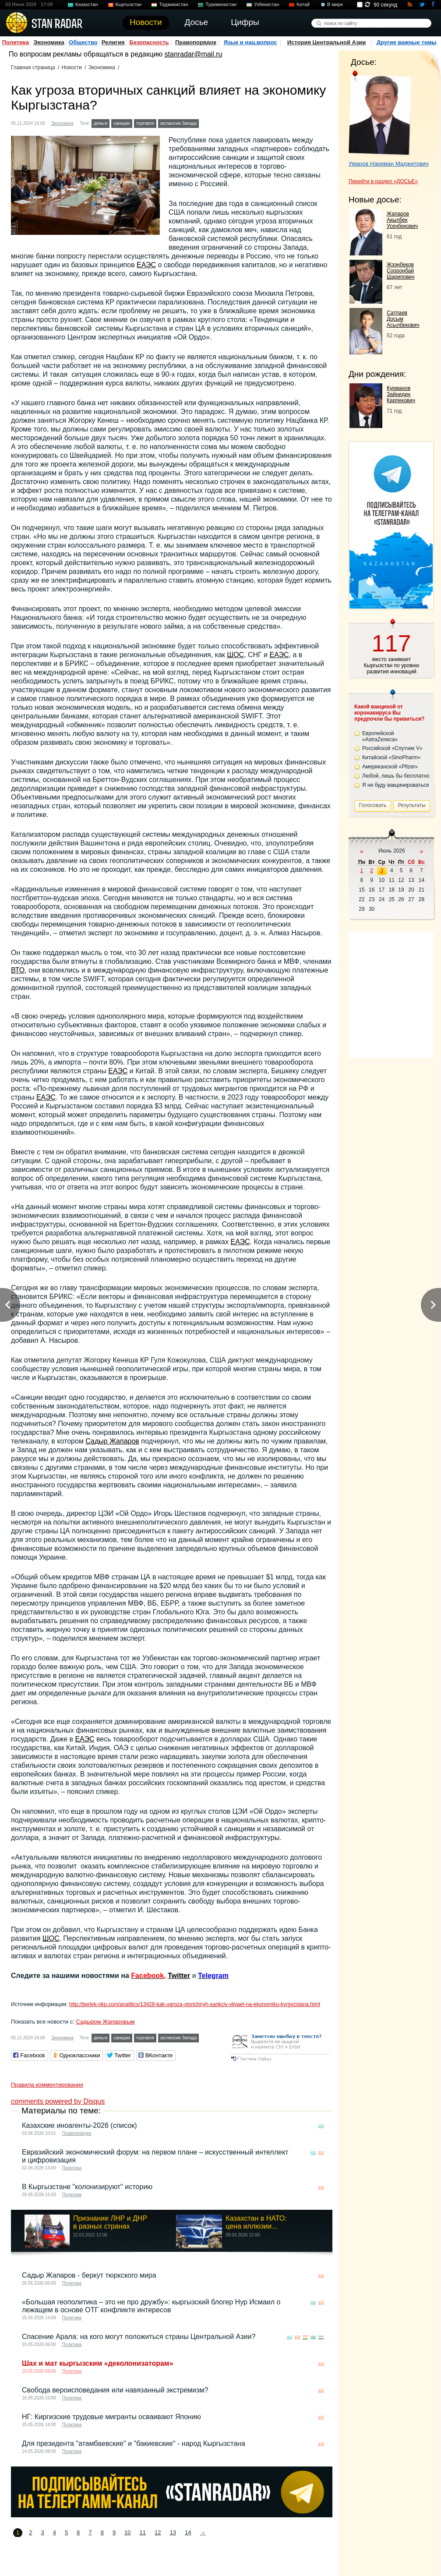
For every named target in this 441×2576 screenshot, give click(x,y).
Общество (83, 42)
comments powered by (58, 2101)
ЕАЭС (146, 265)
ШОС (235, 654)
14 (188, 2532)
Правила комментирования (47, 2084)
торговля (145, 123)
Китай (303, 4)
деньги (100, 123)
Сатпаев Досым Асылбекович (403, 319)
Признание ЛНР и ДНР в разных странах (110, 2222)
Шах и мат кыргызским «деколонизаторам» (97, 2363)
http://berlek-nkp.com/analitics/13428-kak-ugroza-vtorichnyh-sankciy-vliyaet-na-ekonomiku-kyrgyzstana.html (194, 2004)
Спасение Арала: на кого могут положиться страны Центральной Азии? (138, 2336)
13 (173, 2532)
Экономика (48, 42)
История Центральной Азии (326, 42)
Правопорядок (195, 42)
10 (127, 2532)
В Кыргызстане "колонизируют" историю (87, 2186)
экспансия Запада (178, 123)
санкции (121, 123)
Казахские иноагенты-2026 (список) (79, 2125)
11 (143, 2532)
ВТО (18, 970)
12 (158, 2532)
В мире (335, 4)
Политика (15, 42)
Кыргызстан (129, 4)
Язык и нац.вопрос (250, 42)
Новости (71, 67)
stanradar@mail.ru (193, 54)
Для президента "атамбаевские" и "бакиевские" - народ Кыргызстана (133, 2443)
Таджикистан (173, 4)
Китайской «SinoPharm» (391, 757)
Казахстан (86, 4)
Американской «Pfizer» (390, 767)
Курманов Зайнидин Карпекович (401, 394)
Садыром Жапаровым (105, 2021)
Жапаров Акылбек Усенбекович (402, 220)
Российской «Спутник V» (392, 748)
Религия (113, 42)
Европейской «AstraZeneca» (380, 736)
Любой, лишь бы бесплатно (396, 776)
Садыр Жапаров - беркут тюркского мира (89, 2275)
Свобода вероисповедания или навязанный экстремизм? (115, 2390)
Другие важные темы (407, 42)
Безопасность (149, 42)
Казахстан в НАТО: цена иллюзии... (256, 2222)
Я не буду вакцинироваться (395, 785)
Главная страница (33, 67)
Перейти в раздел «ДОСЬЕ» (383, 181)
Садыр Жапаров (112, 1441)
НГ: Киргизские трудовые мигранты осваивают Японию (111, 2416)
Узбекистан (266, 4)
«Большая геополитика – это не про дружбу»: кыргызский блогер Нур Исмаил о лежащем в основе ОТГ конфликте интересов (151, 2306)
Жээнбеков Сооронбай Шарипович (401, 271)
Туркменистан (220, 4)
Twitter (179, 1975)
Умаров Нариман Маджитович (389, 163)
